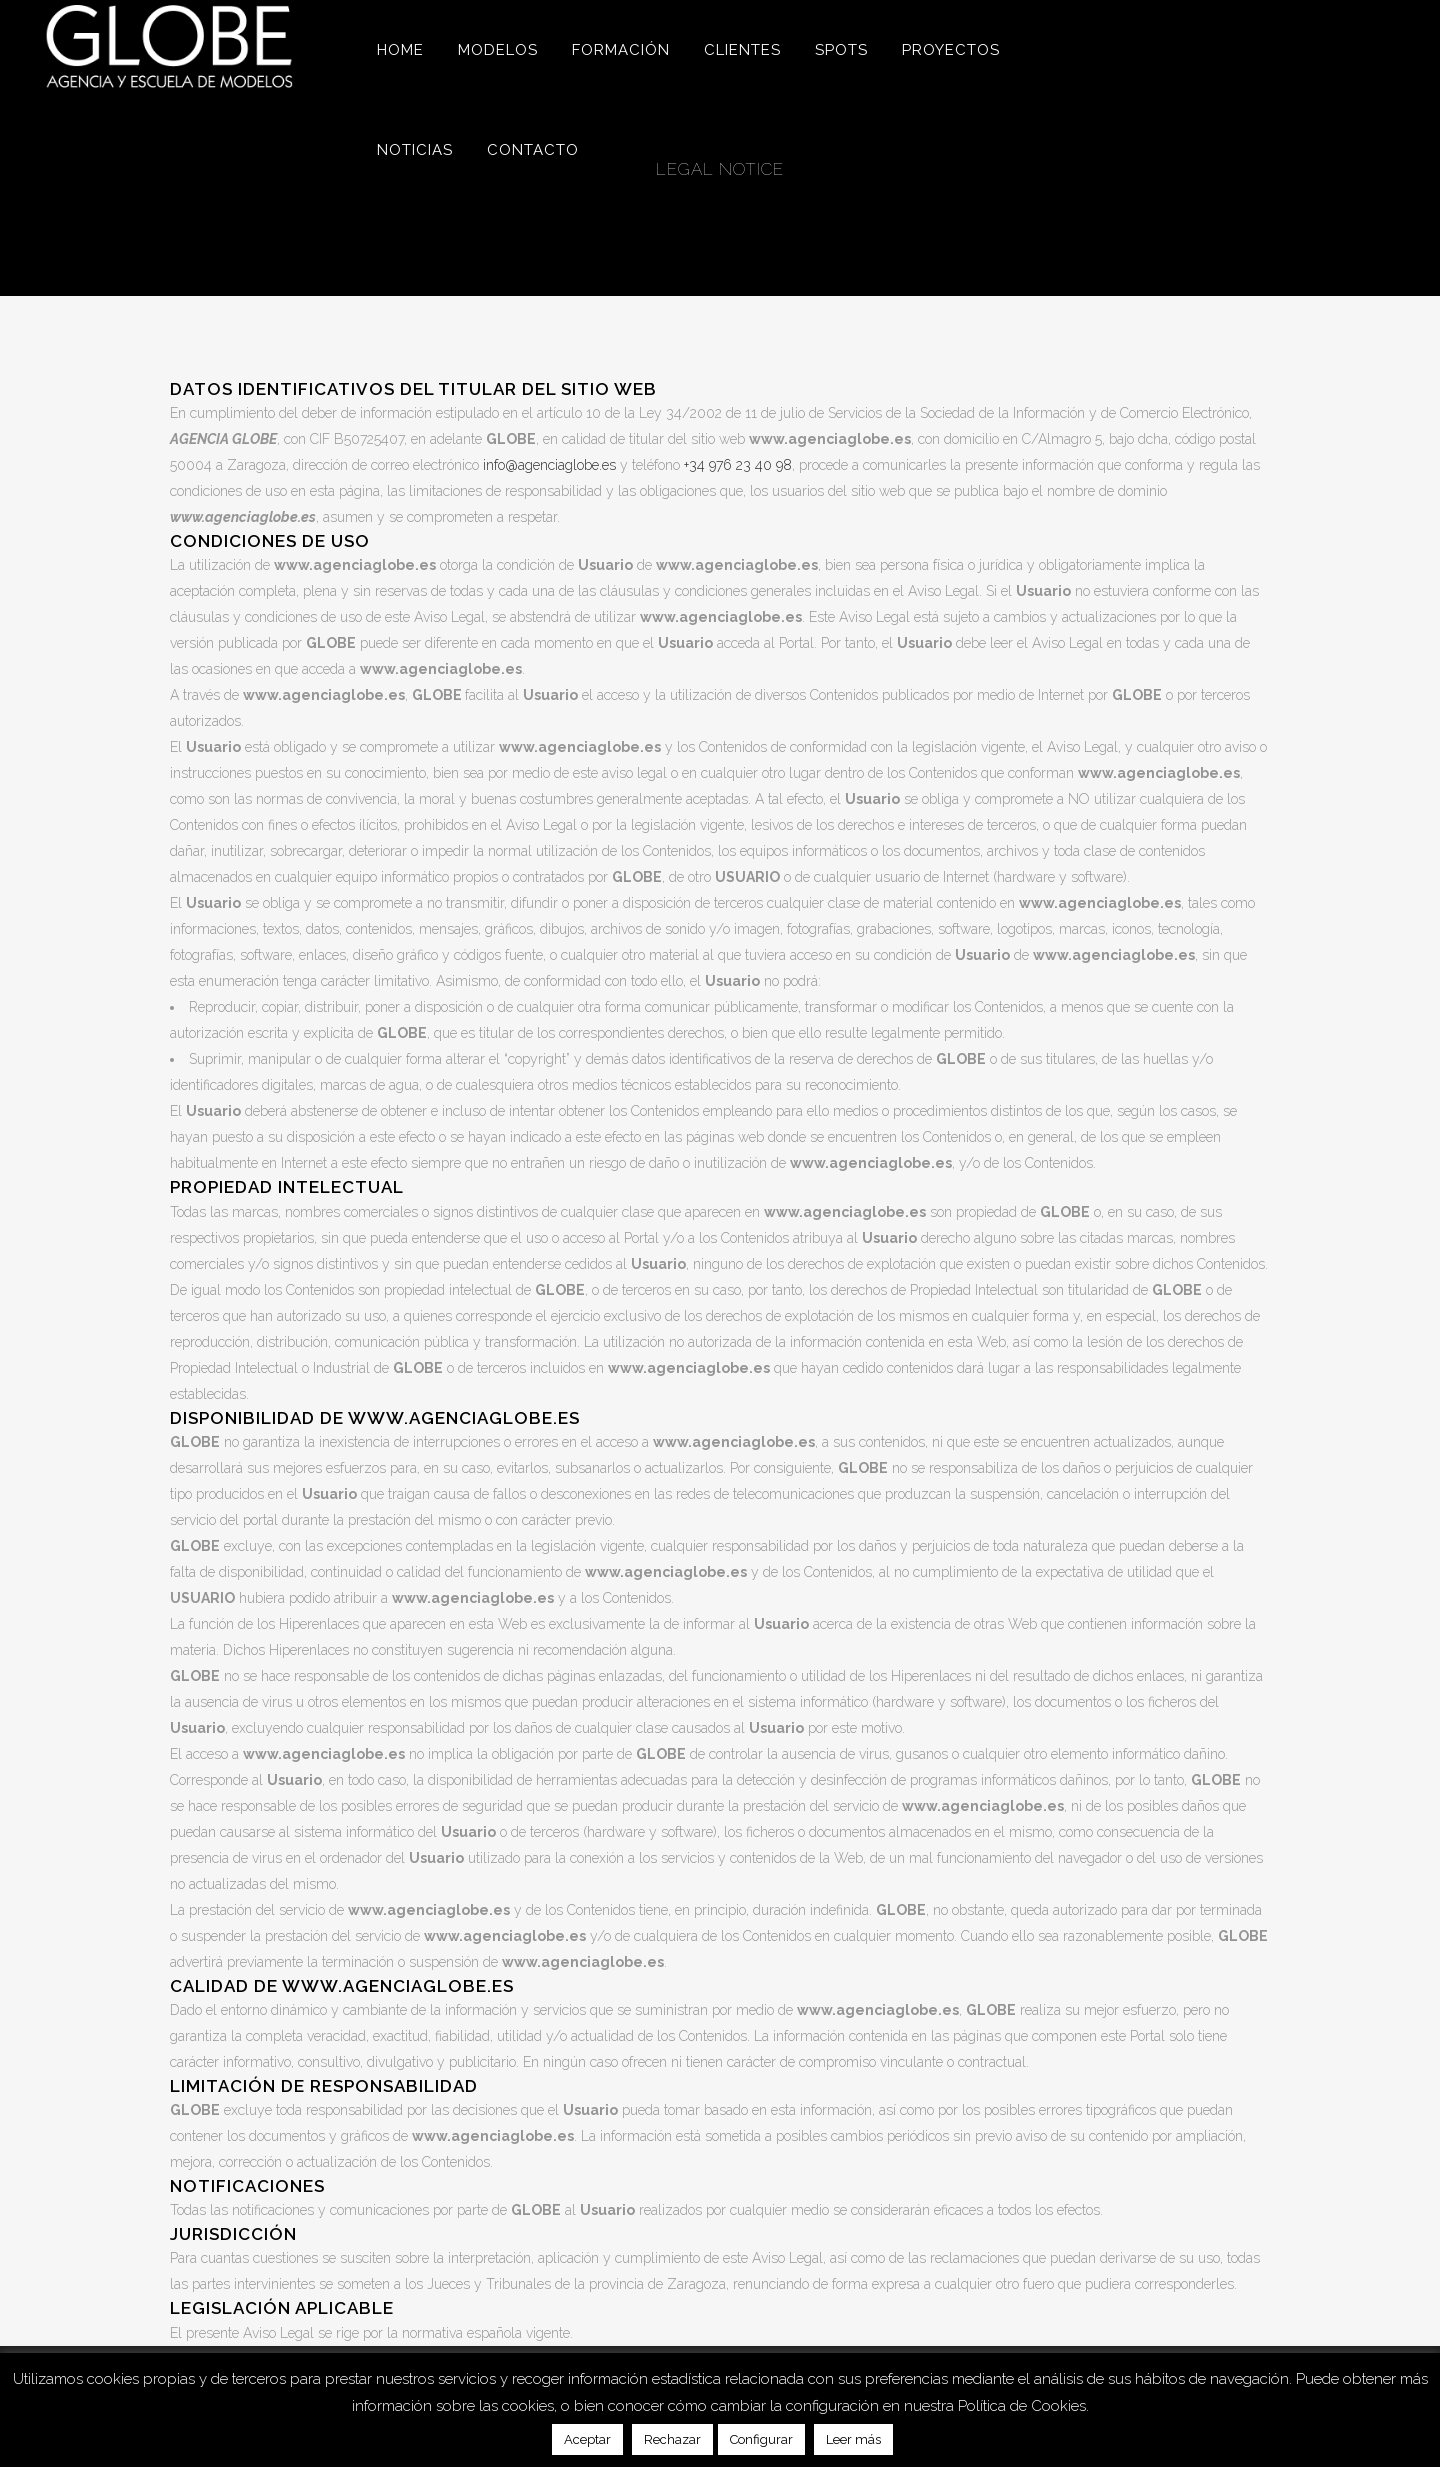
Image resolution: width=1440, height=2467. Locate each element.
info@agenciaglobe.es (549, 465)
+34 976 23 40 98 (738, 465)
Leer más (853, 2439)
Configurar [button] (761, 2439)
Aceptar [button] (587, 2439)
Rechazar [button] (672, 2439)
